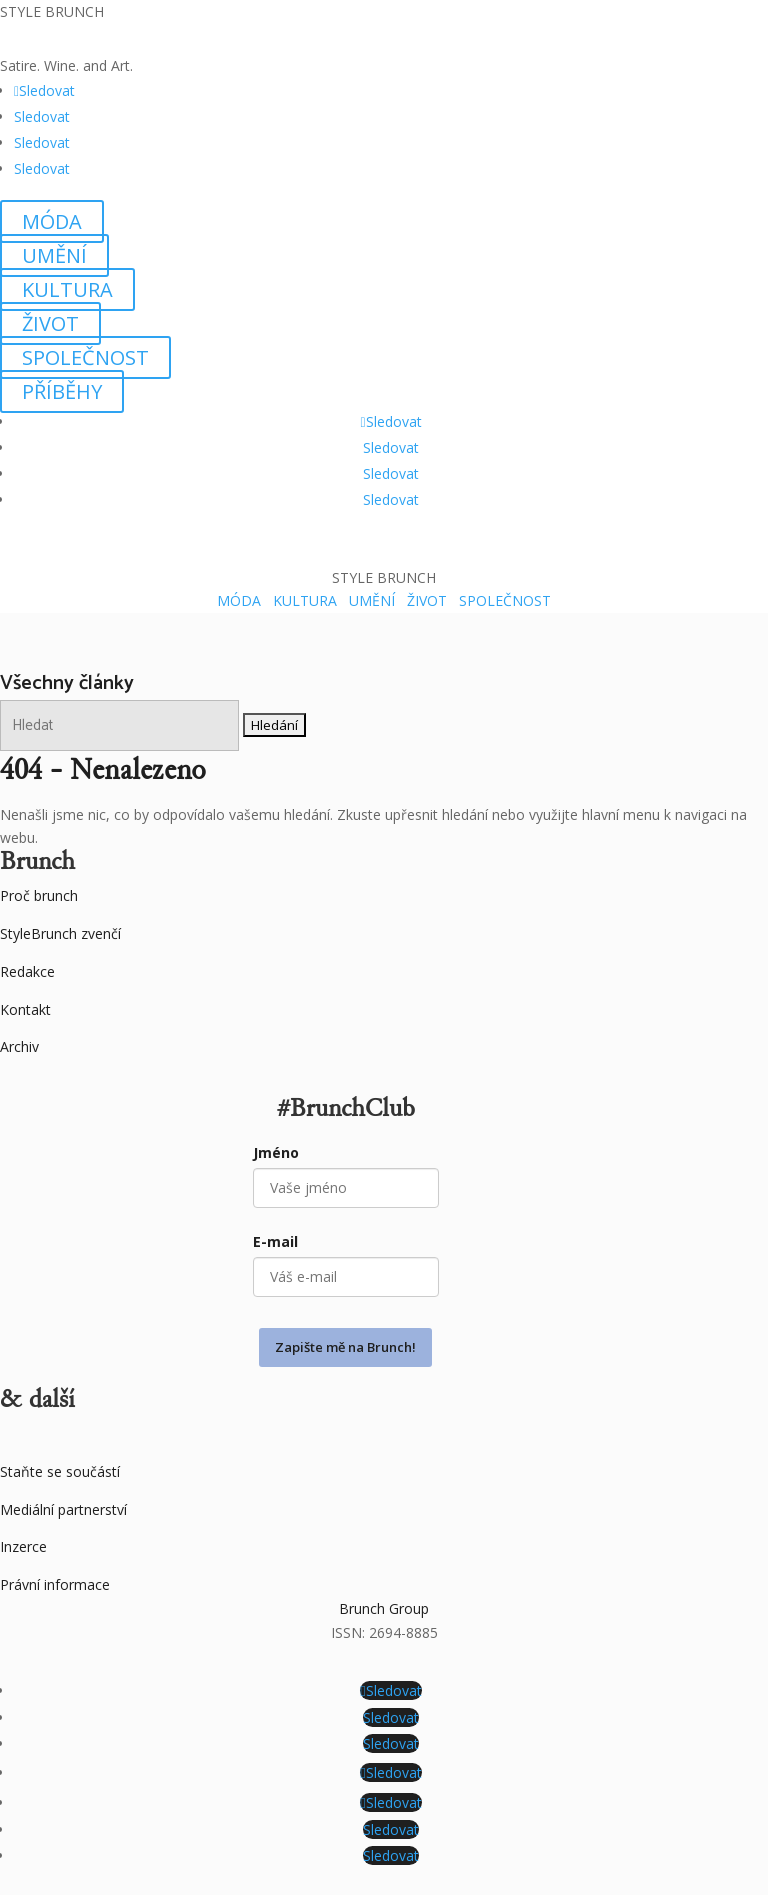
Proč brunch (39, 895)
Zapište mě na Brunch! (345, 1347)
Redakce (27, 971)
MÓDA (52, 221)
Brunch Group (384, 1608)
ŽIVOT (50, 323)
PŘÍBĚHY (62, 391)
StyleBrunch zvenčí (60, 933)
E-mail (275, 1241)
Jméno (276, 1152)
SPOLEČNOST (85, 357)
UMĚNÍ (54, 255)
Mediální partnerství (63, 1509)
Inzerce (23, 1546)
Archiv (19, 1046)
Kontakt (25, 1009)
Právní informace (55, 1584)
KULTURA (67, 289)
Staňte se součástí (60, 1471)
